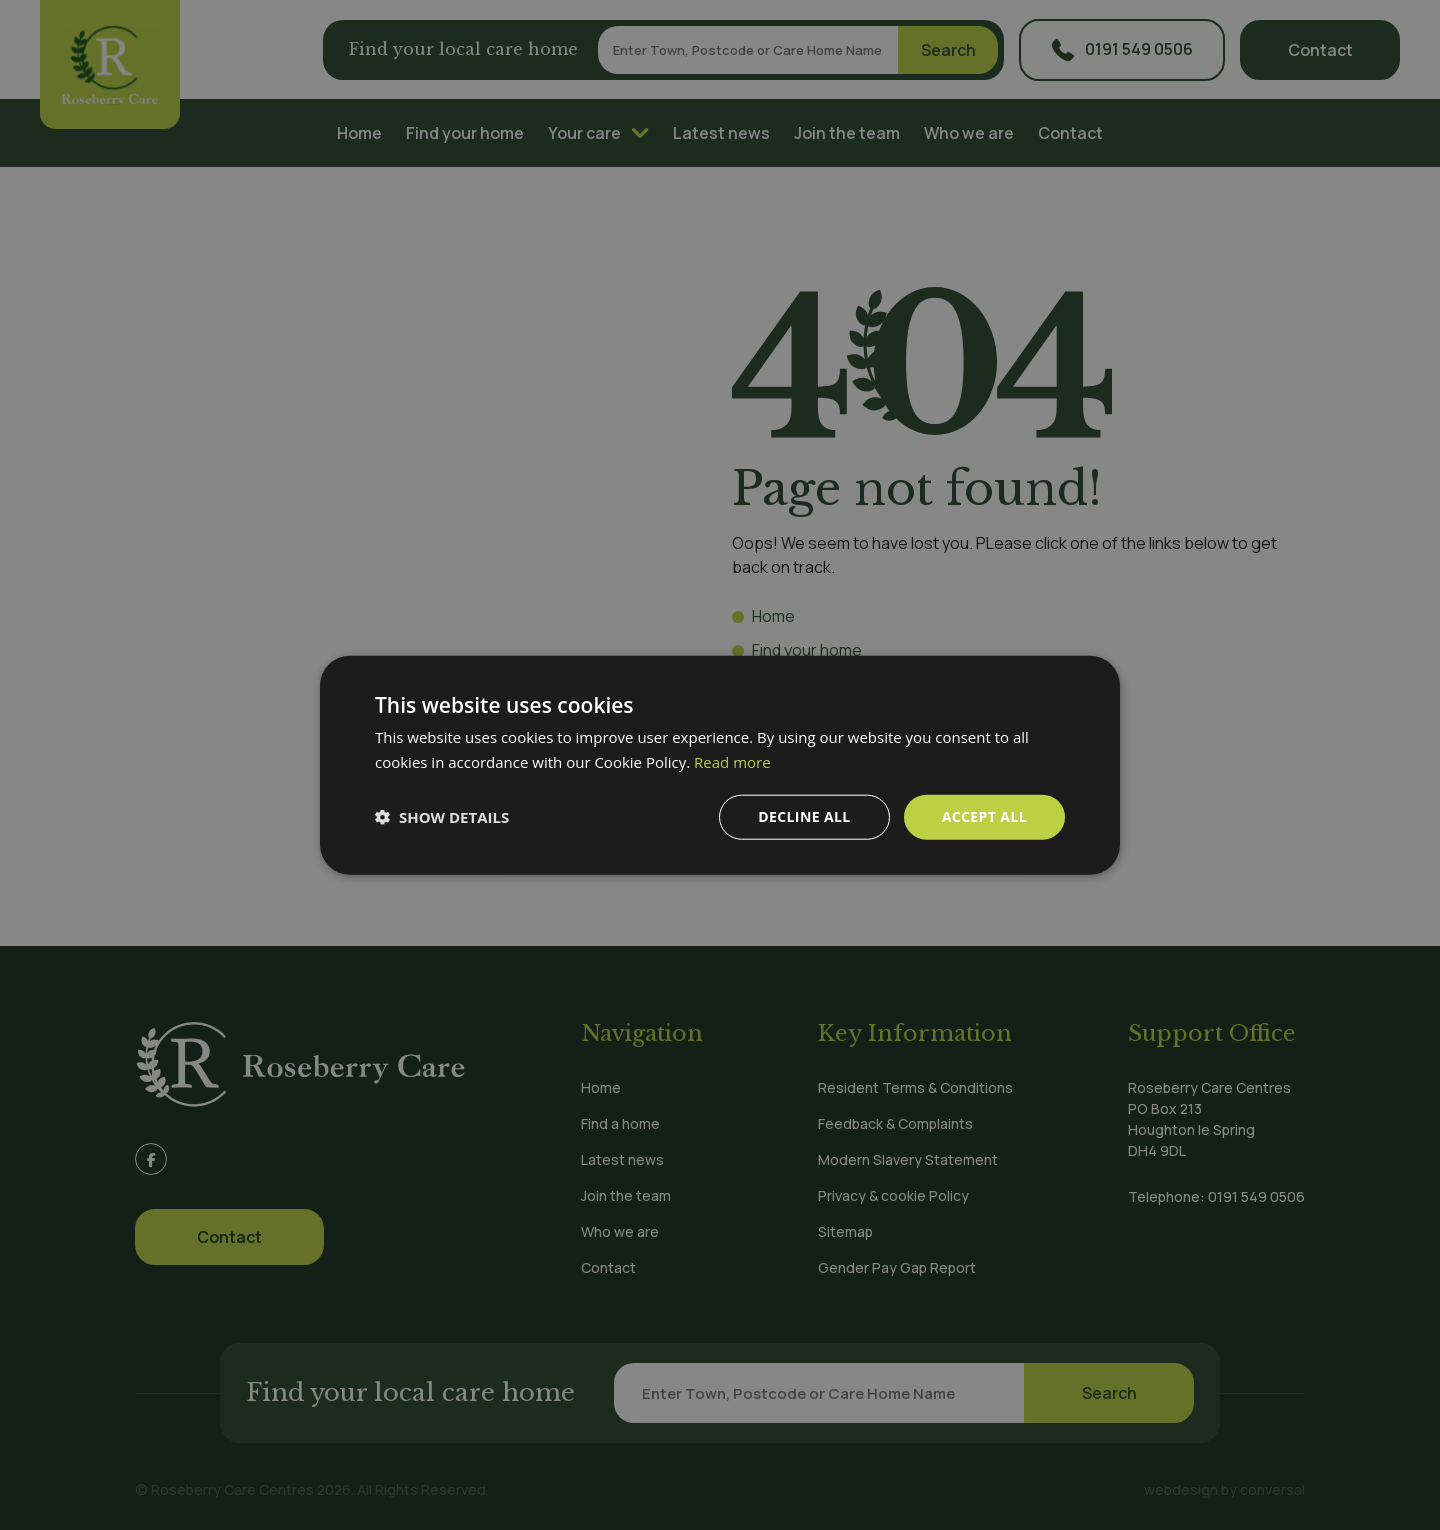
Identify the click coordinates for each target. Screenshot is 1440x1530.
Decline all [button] (804, 816)
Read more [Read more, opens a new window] (732, 762)
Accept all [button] (984, 816)
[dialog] (720, 765)
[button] (442, 817)
